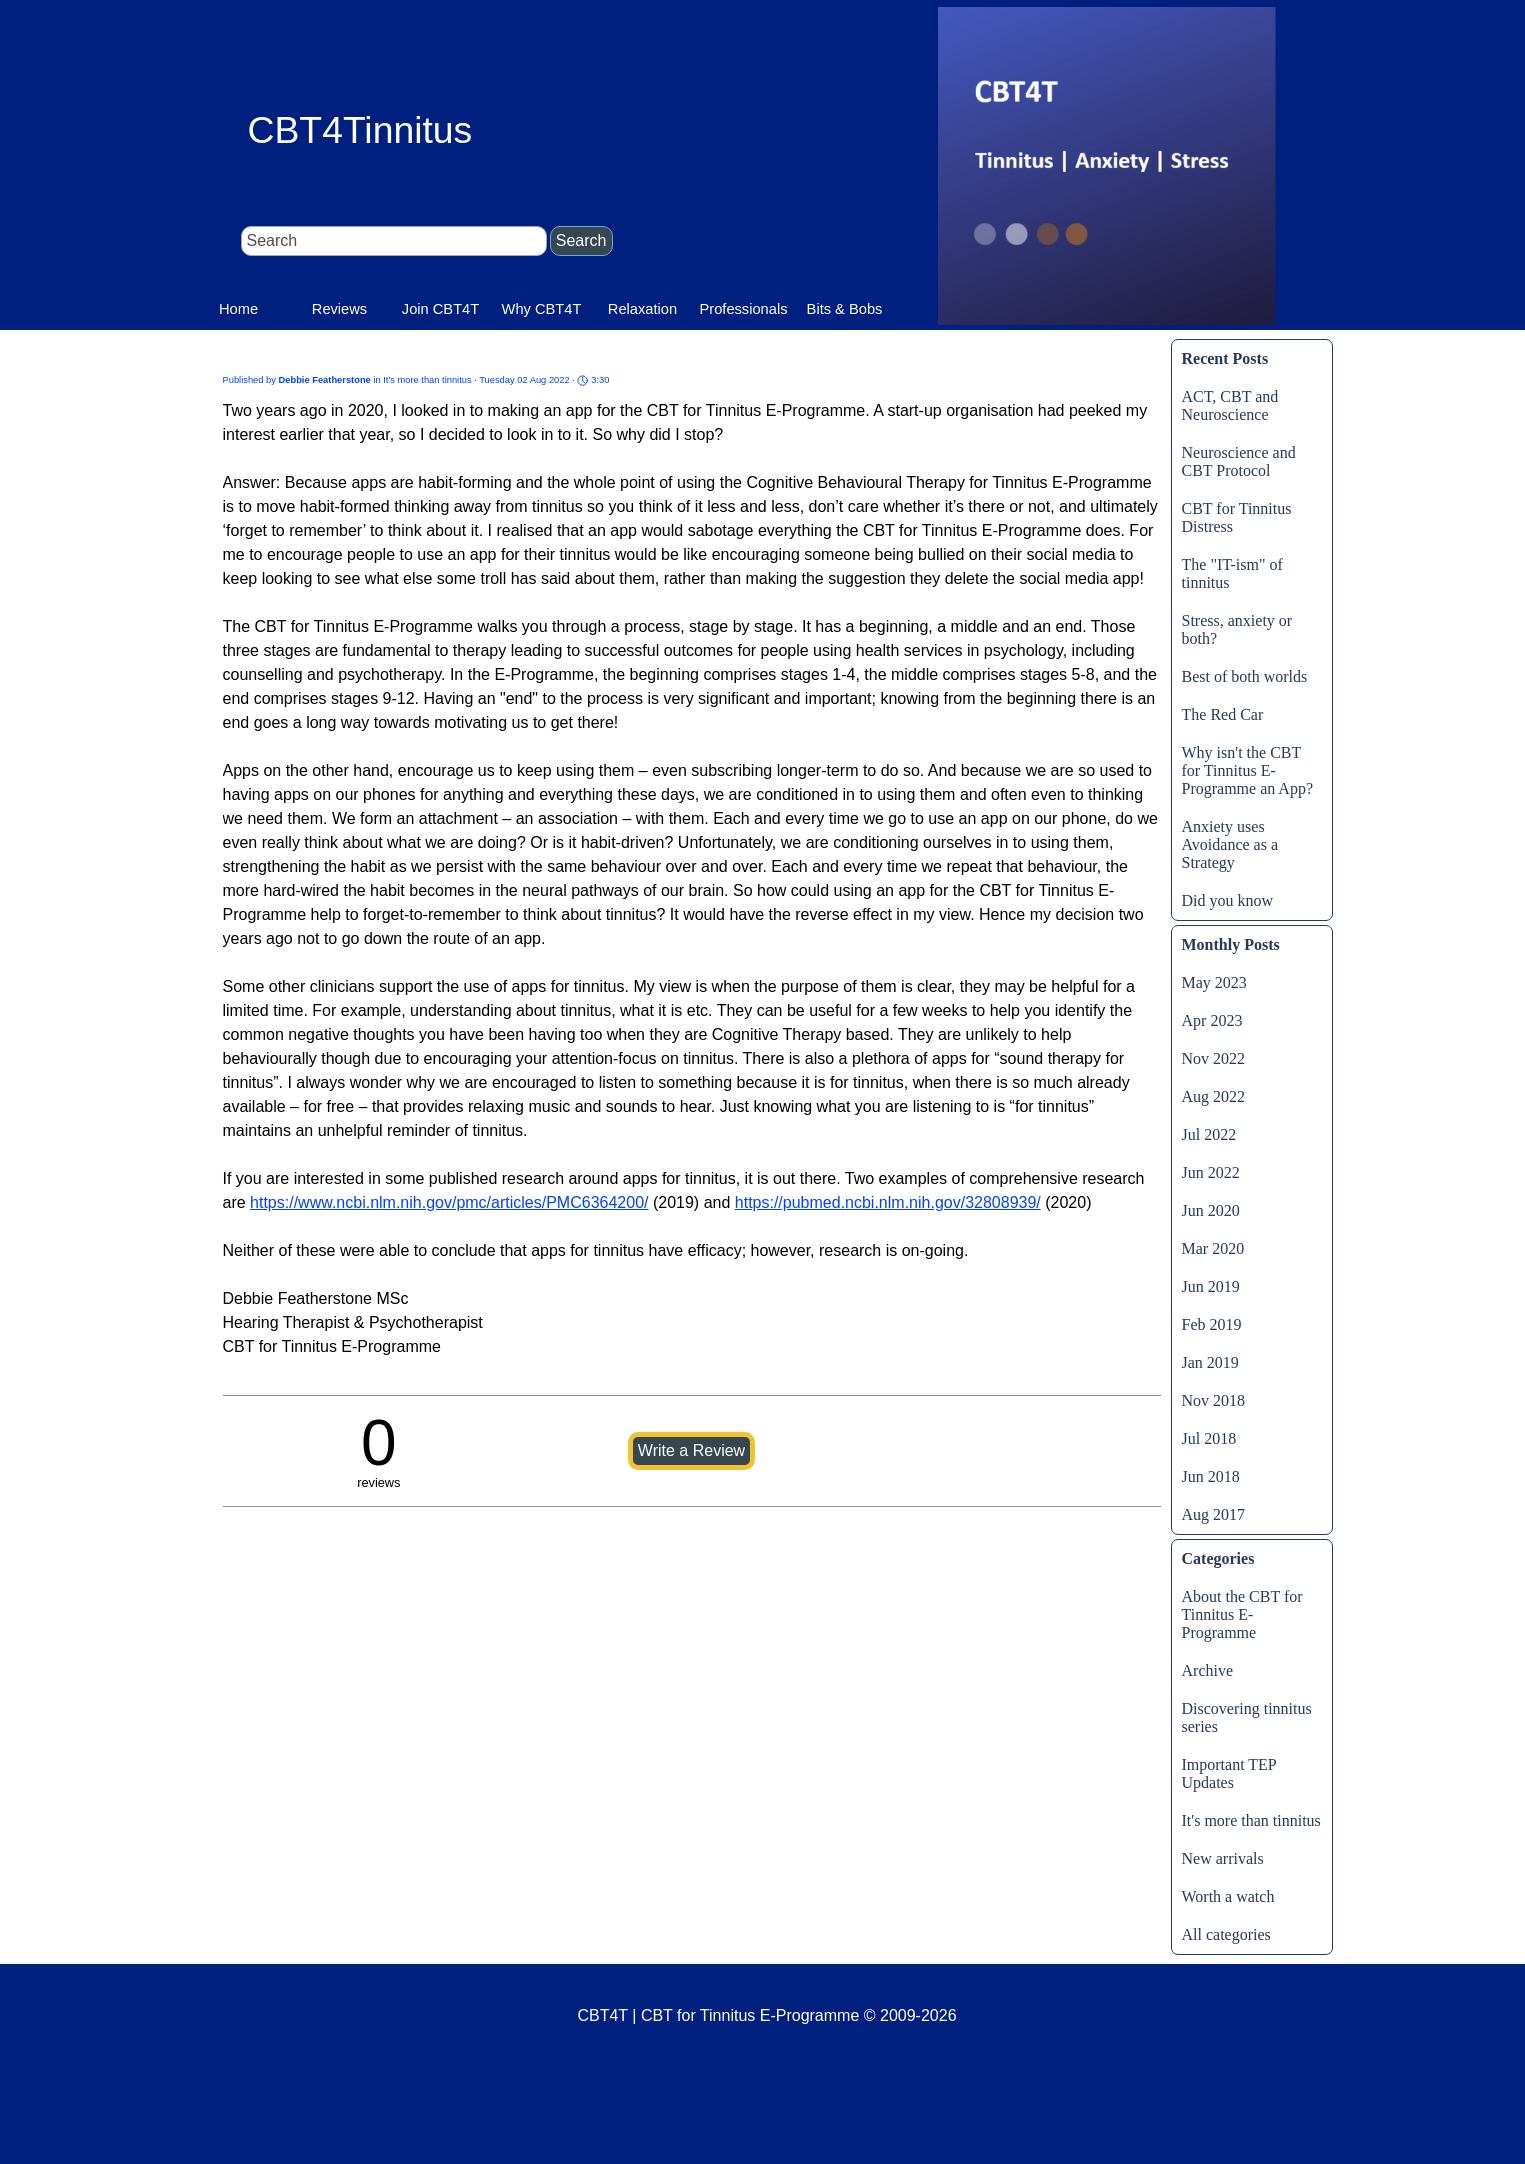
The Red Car (1223, 714)
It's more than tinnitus (1251, 1820)
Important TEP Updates (1229, 1773)
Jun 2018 (1211, 1476)
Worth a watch (1228, 1896)
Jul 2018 (1209, 1438)
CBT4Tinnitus (360, 130)
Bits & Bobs (845, 309)
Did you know (1228, 900)
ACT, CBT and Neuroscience (1230, 405)
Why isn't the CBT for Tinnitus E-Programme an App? (1248, 770)
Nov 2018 (1214, 1400)
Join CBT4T (440, 309)
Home (238, 309)
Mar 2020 (1213, 1248)
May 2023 (1214, 982)
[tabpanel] (767, 2054)
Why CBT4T (542, 309)
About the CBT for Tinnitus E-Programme (1242, 1614)
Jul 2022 (1209, 1134)
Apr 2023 (1212, 1020)
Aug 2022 (1214, 1096)
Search (581, 240)
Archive (1208, 1670)
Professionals (744, 309)
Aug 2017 (1214, 1514)
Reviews (339, 309)
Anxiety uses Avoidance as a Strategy (1230, 844)
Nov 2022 (1214, 1058)
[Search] (394, 241)
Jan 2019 (1210, 1362)
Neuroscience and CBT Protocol (1239, 461)
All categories (1226, 1934)
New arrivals (1223, 1858)
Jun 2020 (1211, 1210)
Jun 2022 (1211, 1172)
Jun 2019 (1211, 1286)
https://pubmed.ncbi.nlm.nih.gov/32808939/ (888, 1202)
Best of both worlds (1245, 676)
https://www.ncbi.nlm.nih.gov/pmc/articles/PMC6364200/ (449, 1202)
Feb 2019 (1212, 1324)
